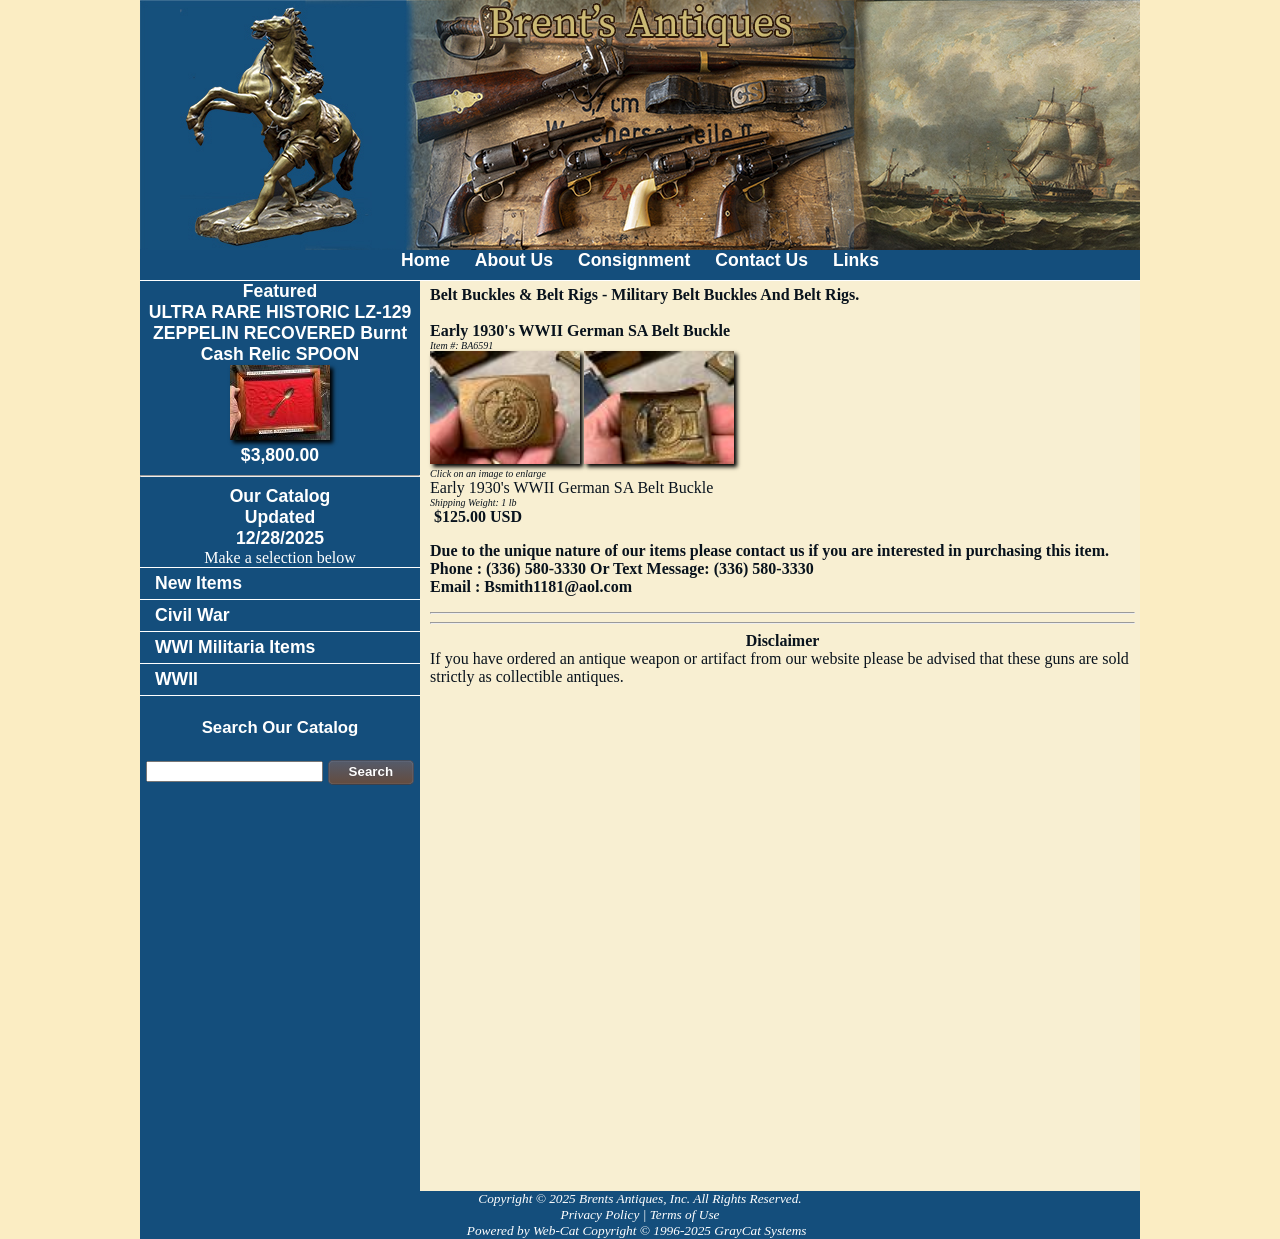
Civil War (192, 615)
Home (425, 260)
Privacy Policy (599, 1214)
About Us (514, 260)
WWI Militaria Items (235, 647)
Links (856, 260)
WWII (176, 679)
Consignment (634, 260)
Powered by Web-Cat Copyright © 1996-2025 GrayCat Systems (640, 1230)
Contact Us (761, 260)
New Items (198, 583)
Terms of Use (685, 1214)
